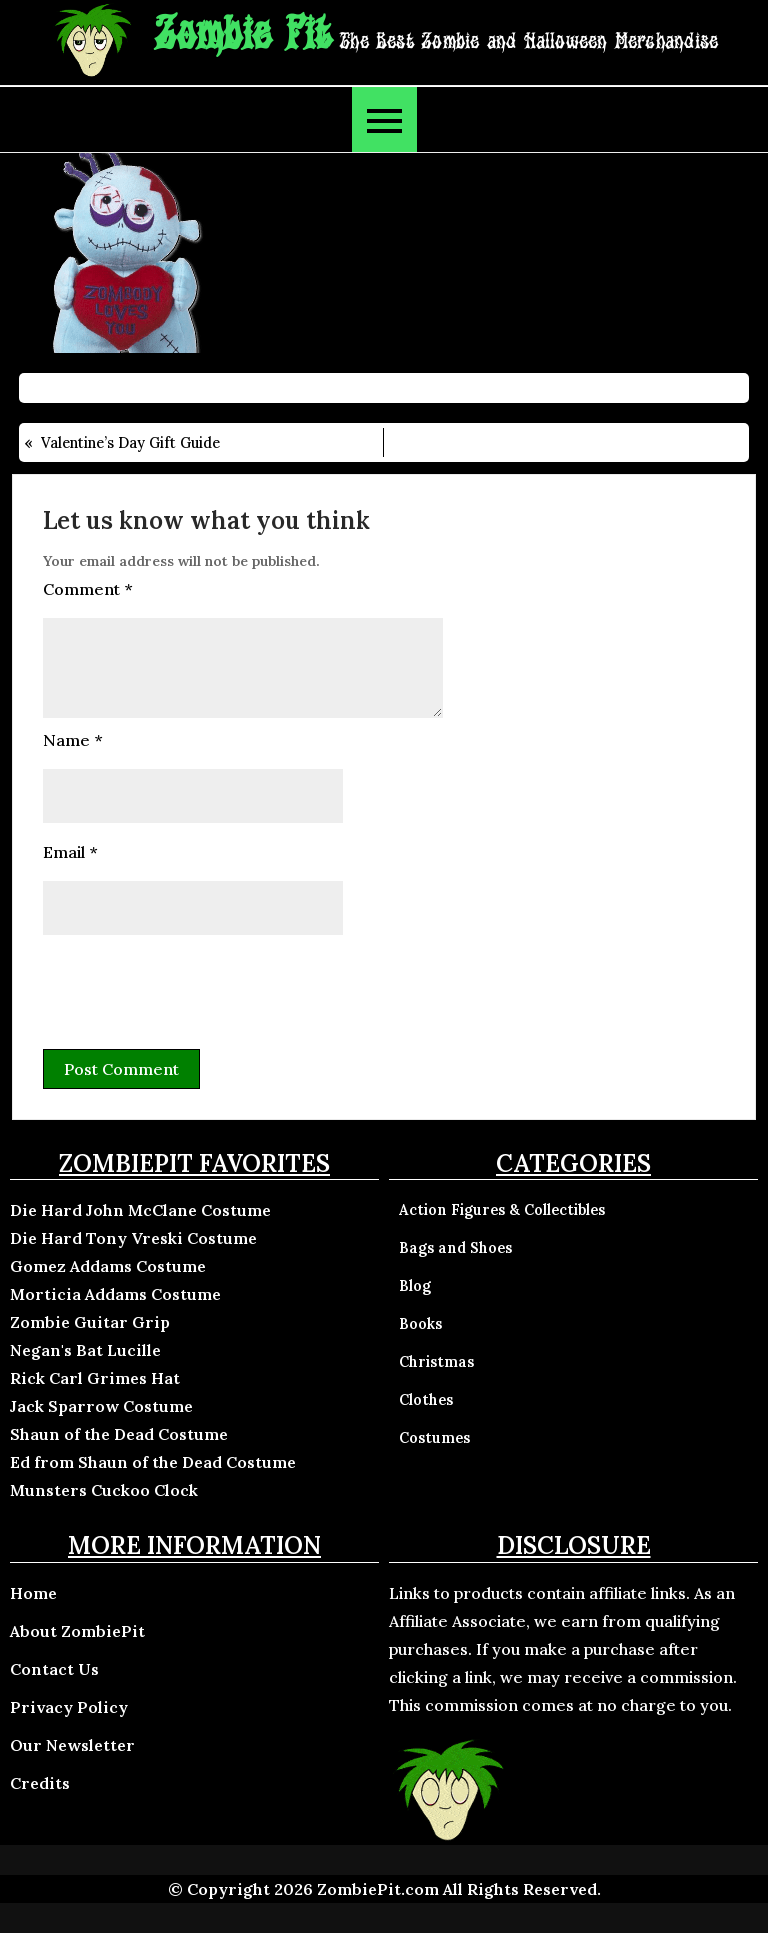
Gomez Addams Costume (108, 1266)
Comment (87, 589)
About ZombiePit (77, 1631)
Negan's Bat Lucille (85, 1350)
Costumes (434, 1438)
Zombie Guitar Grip (90, 1322)
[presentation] (195, 989)
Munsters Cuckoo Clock (104, 1490)
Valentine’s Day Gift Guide (130, 443)
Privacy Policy (69, 1707)
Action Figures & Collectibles (502, 1210)
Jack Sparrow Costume (101, 1406)
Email (70, 852)
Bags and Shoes (455, 1248)
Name (72, 740)
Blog (415, 1286)
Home (33, 1593)
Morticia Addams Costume (115, 1294)
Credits (40, 1783)
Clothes (426, 1400)
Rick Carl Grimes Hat (95, 1378)
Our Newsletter (72, 1745)
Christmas (436, 1362)
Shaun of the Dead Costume (119, 1434)
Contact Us (54, 1669)
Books (420, 1324)
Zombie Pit (242, 35)
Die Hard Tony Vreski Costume (133, 1238)
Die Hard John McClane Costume (140, 1210)
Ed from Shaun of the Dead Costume (153, 1462)
